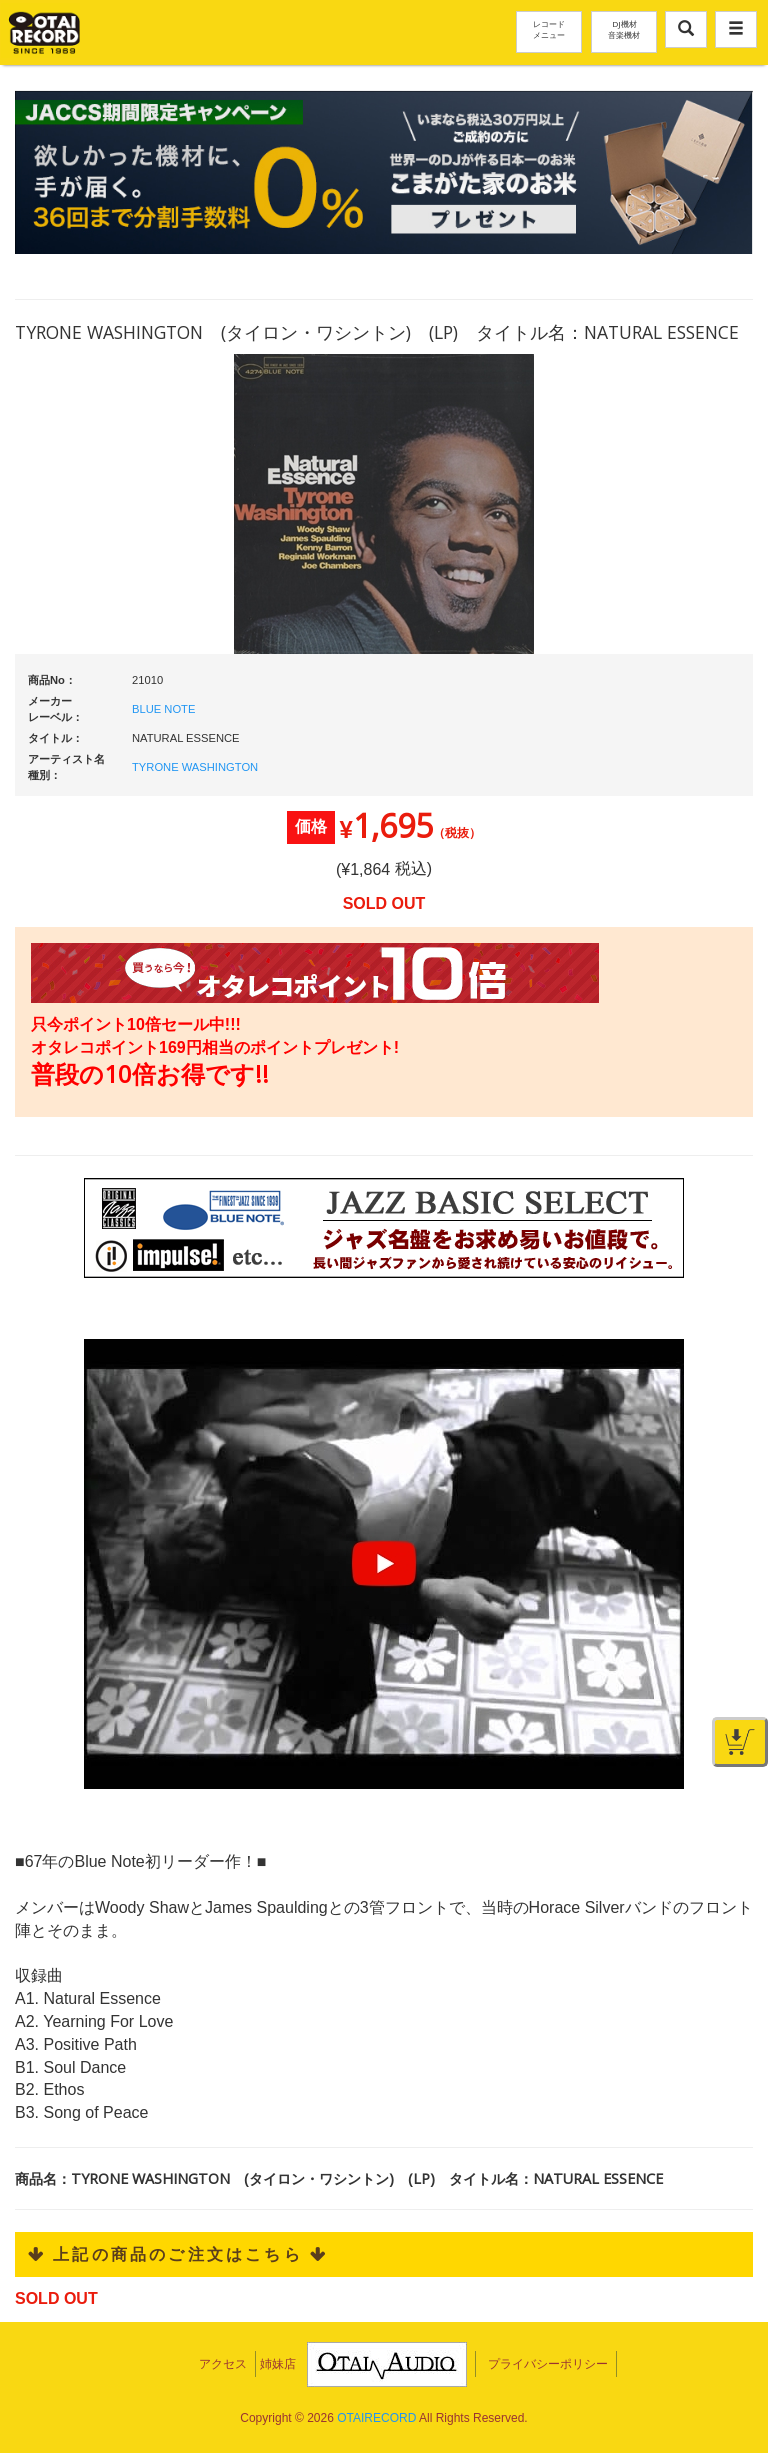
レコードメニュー (549, 29)
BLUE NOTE (163, 709)
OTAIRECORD (376, 2418)
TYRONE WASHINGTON (195, 767)
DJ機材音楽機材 (624, 29)
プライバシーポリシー (548, 2364)
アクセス (223, 2364)
